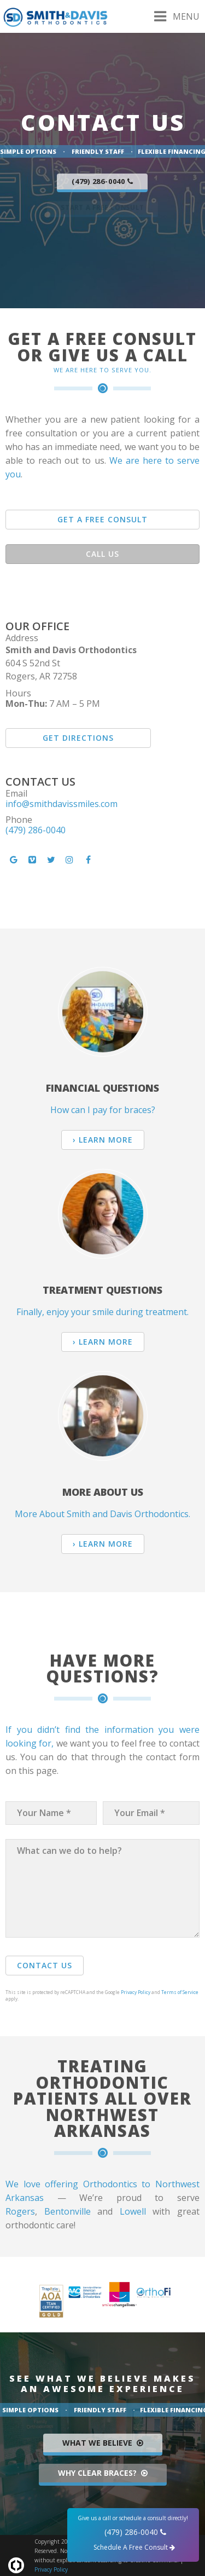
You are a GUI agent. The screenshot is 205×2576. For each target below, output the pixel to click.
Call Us (102, 554)
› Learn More (103, 1139)
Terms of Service (179, 1992)
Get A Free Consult (102, 519)
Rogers (20, 2211)
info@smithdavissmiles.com (61, 804)
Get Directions (78, 738)
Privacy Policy (135, 1992)
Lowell (133, 2211)
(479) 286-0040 (35, 830)
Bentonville (67, 2211)
